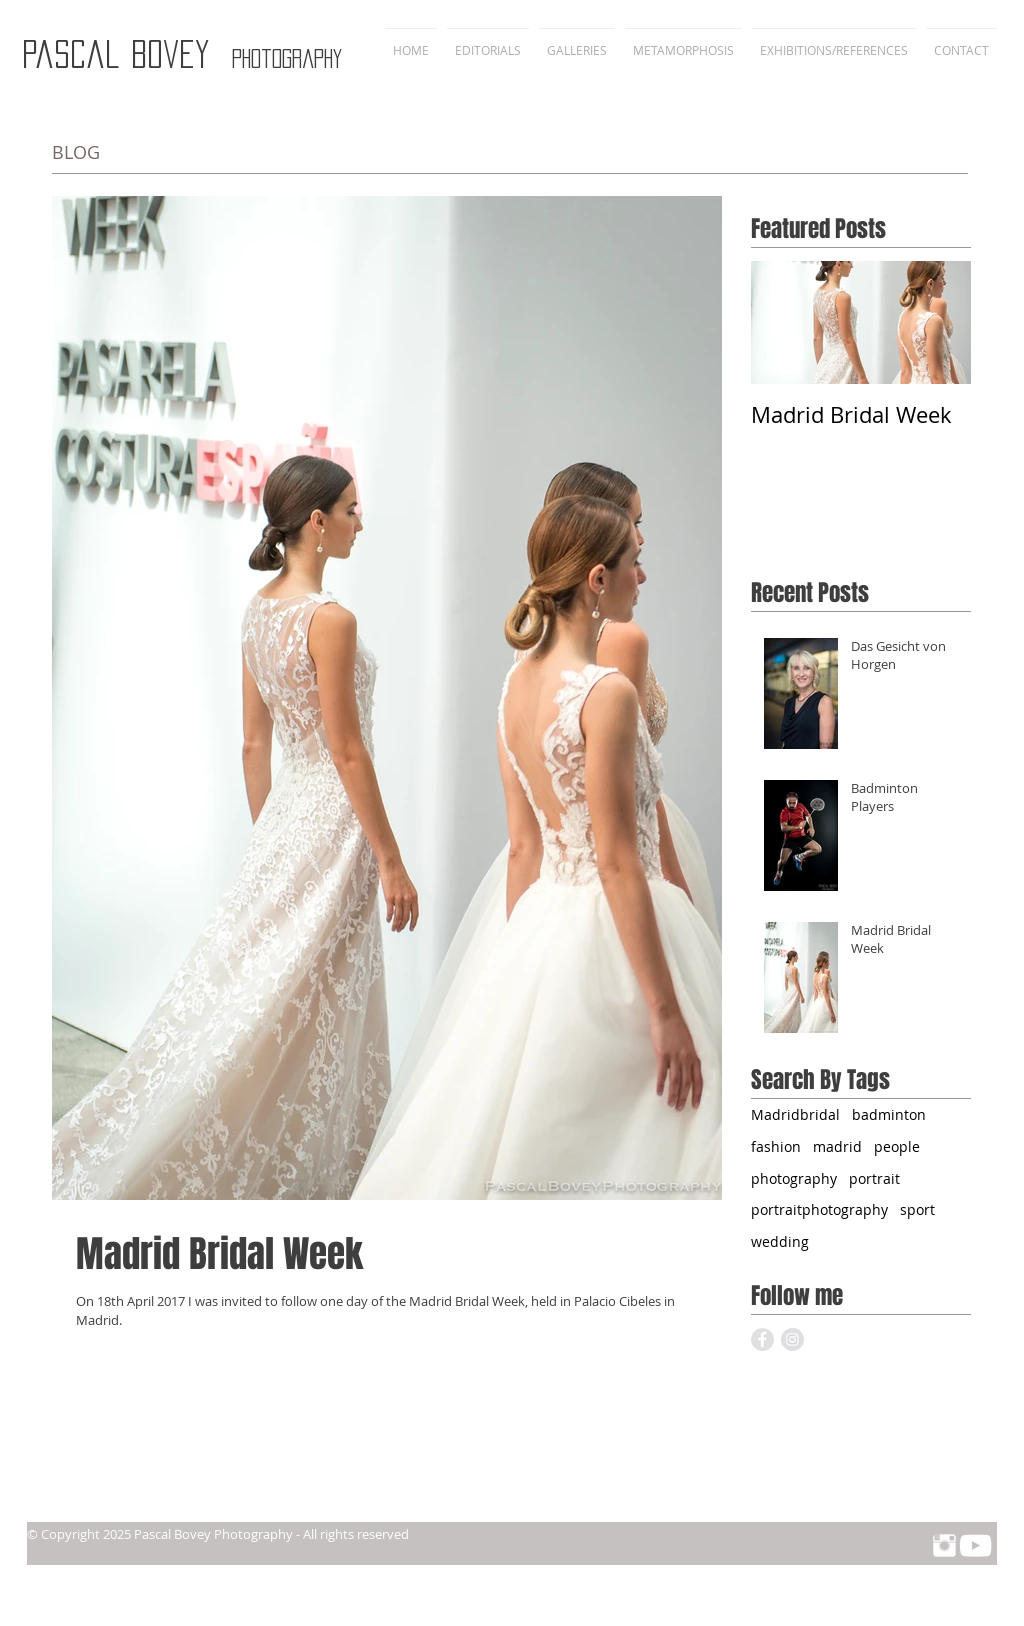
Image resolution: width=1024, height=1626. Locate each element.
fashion (776, 1146)
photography (794, 1178)
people (897, 1146)
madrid (837, 1146)
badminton (889, 1114)
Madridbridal (795, 1114)
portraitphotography (819, 1209)
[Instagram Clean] (944, 1545)
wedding (780, 1241)
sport (917, 1209)
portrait (874, 1178)
